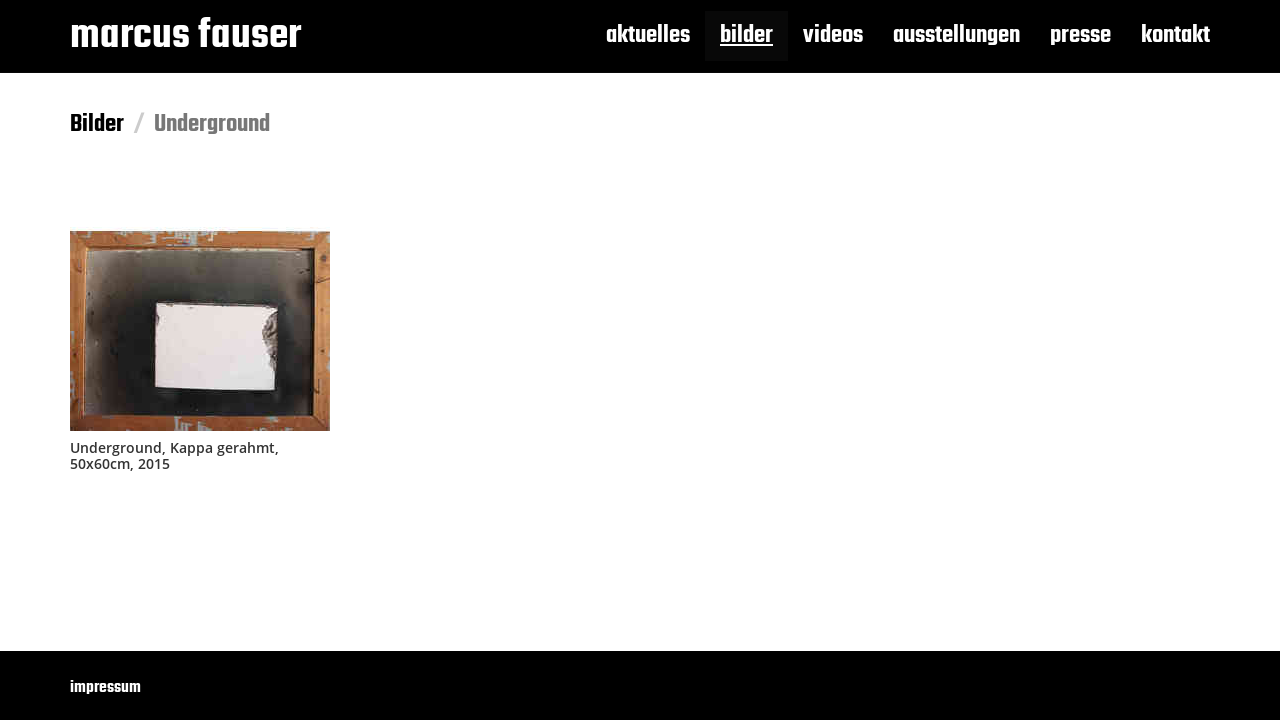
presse (1080, 35)
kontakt (1175, 35)
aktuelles (648, 35)
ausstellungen (956, 35)
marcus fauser (185, 36)
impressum (105, 688)
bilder (746, 35)
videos (833, 35)
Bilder (97, 124)
